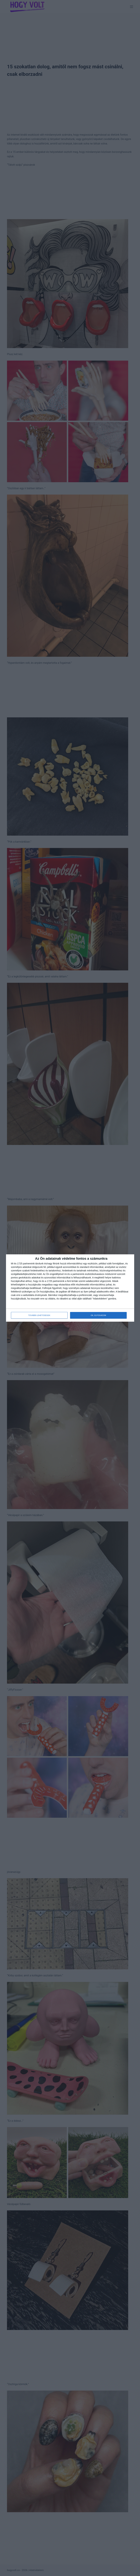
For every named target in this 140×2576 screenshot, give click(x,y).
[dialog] (70, 1288)
